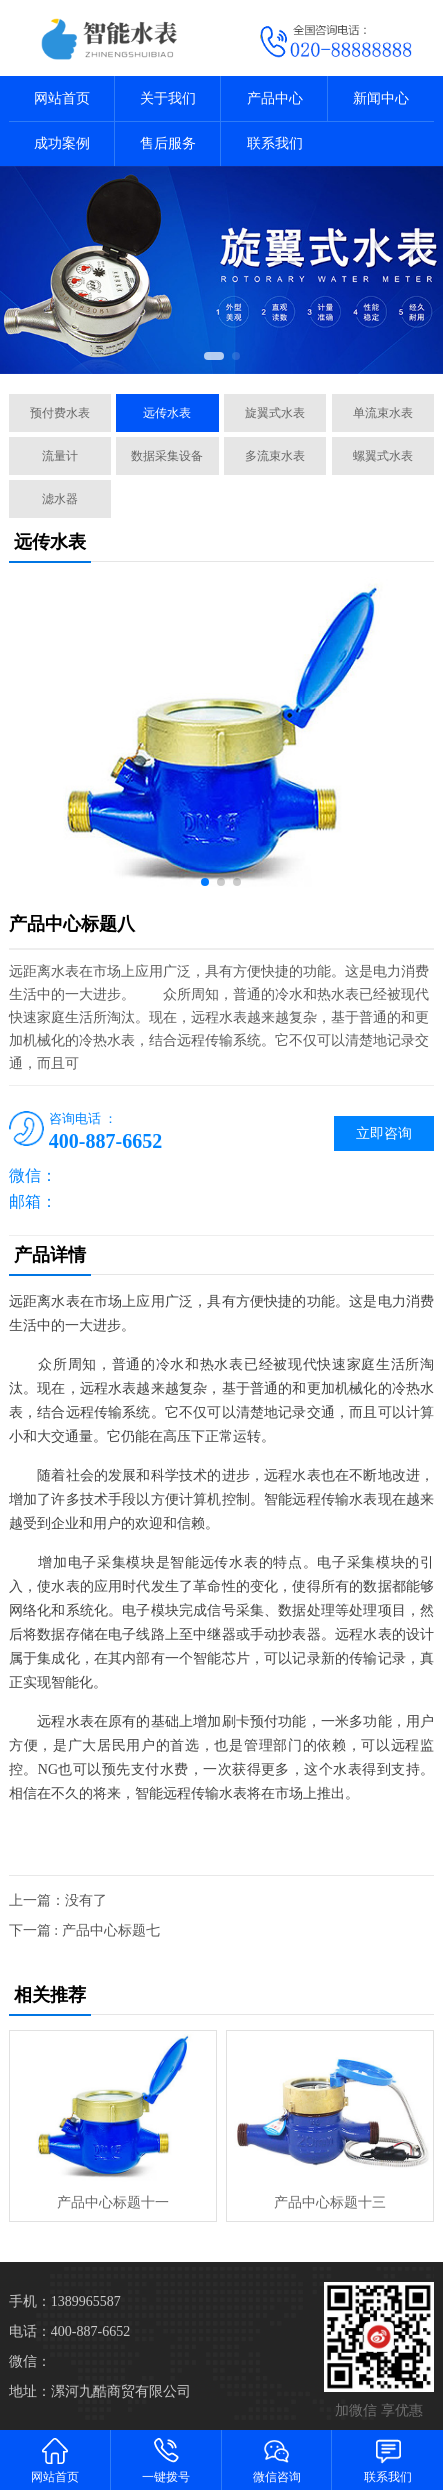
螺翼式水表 (383, 456)
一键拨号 (166, 2459)
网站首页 (62, 98)
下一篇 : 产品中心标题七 (84, 1930)
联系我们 (275, 143)
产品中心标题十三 (330, 2202)
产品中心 (275, 98)
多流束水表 (275, 456)
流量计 (60, 456)
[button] (214, 356)
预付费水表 (60, 413)
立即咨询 (384, 1133)
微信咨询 (277, 2459)
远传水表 (167, 413)
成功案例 (62, 143)
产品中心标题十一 (113, 2202)
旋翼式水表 (275, 413)
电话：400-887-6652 (69, 2331)
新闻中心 (381, 98)
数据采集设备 (167, 456)
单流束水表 (383, 413)
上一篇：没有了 (58, 1900)
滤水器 (60, 499)
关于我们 (168, 98)
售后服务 (168, 143)
